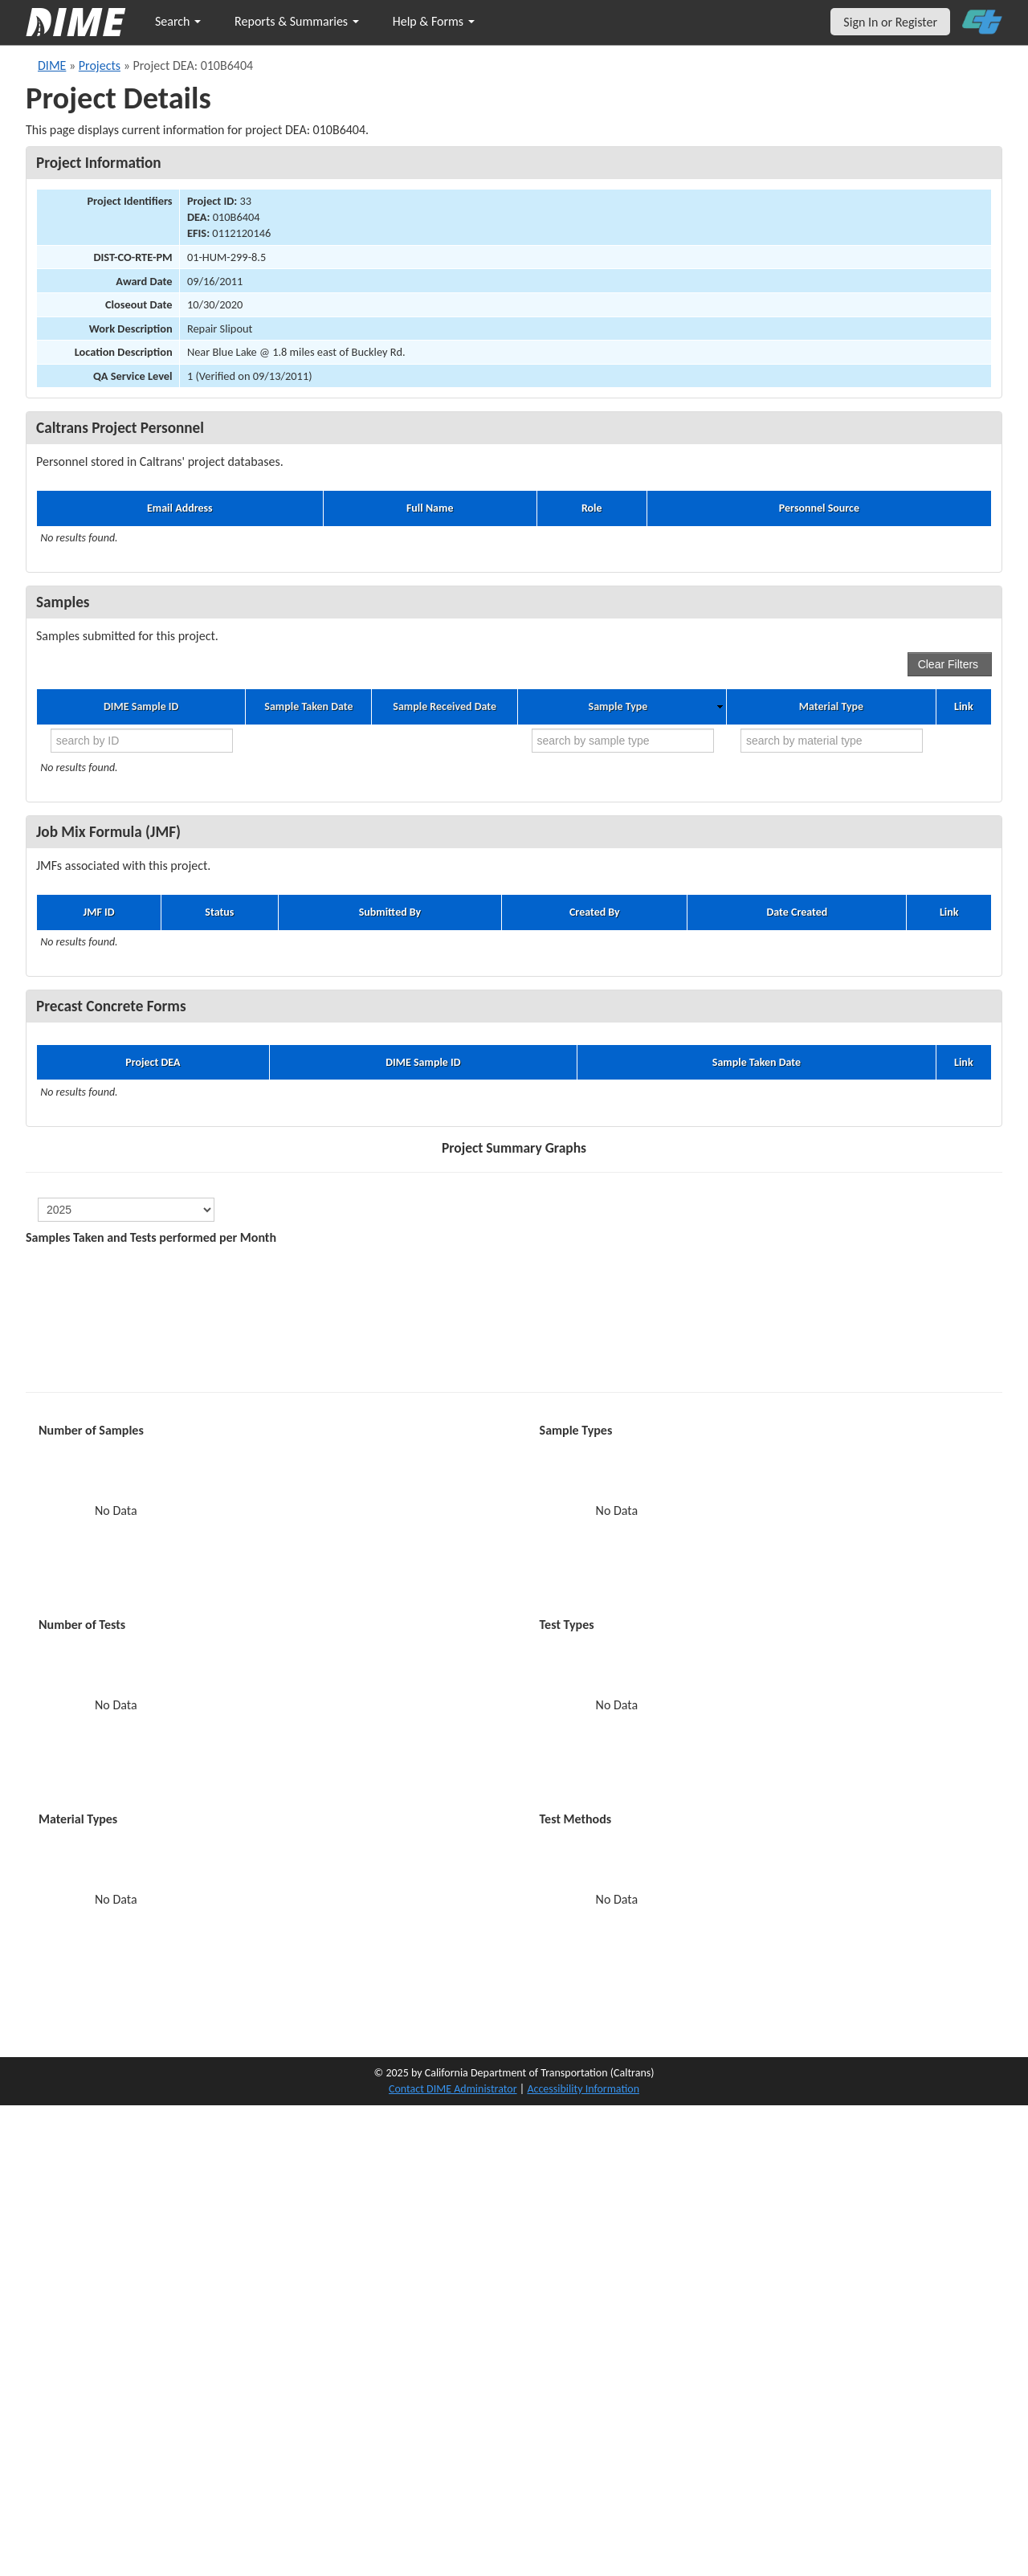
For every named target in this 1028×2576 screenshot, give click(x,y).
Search (178, 21)
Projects (99, 65)
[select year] (126, 1210)
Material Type (831, 706)
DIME (52, 65)
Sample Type (618, 706)
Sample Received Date (444, 706)
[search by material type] (831, 741)
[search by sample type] (623, 741)
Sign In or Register (890, 22)
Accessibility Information (583, 2089)
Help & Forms (434, 21)
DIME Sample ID (141, 706)
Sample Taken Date (308, 706)
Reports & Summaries (297, 21)
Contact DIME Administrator (453, 2089)
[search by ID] (142, 741)
